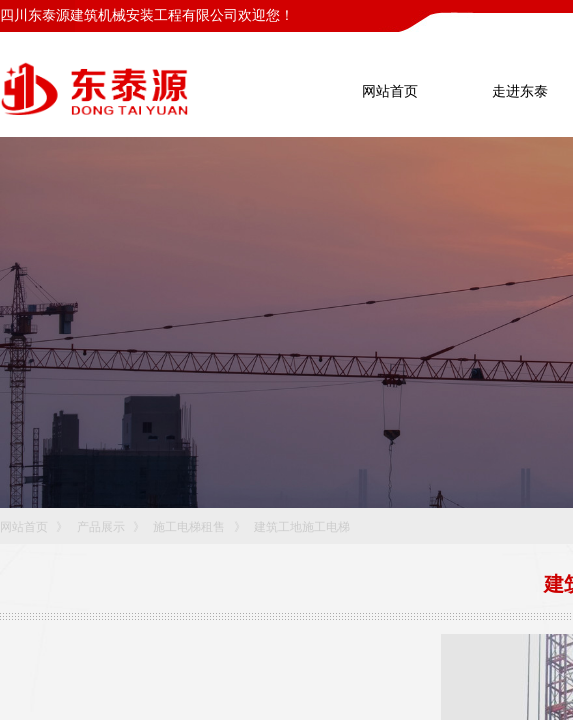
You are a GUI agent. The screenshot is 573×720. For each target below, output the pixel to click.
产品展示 (101, 527)
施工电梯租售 (189, 527)
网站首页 (24, 527)
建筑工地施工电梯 (302, 527)
